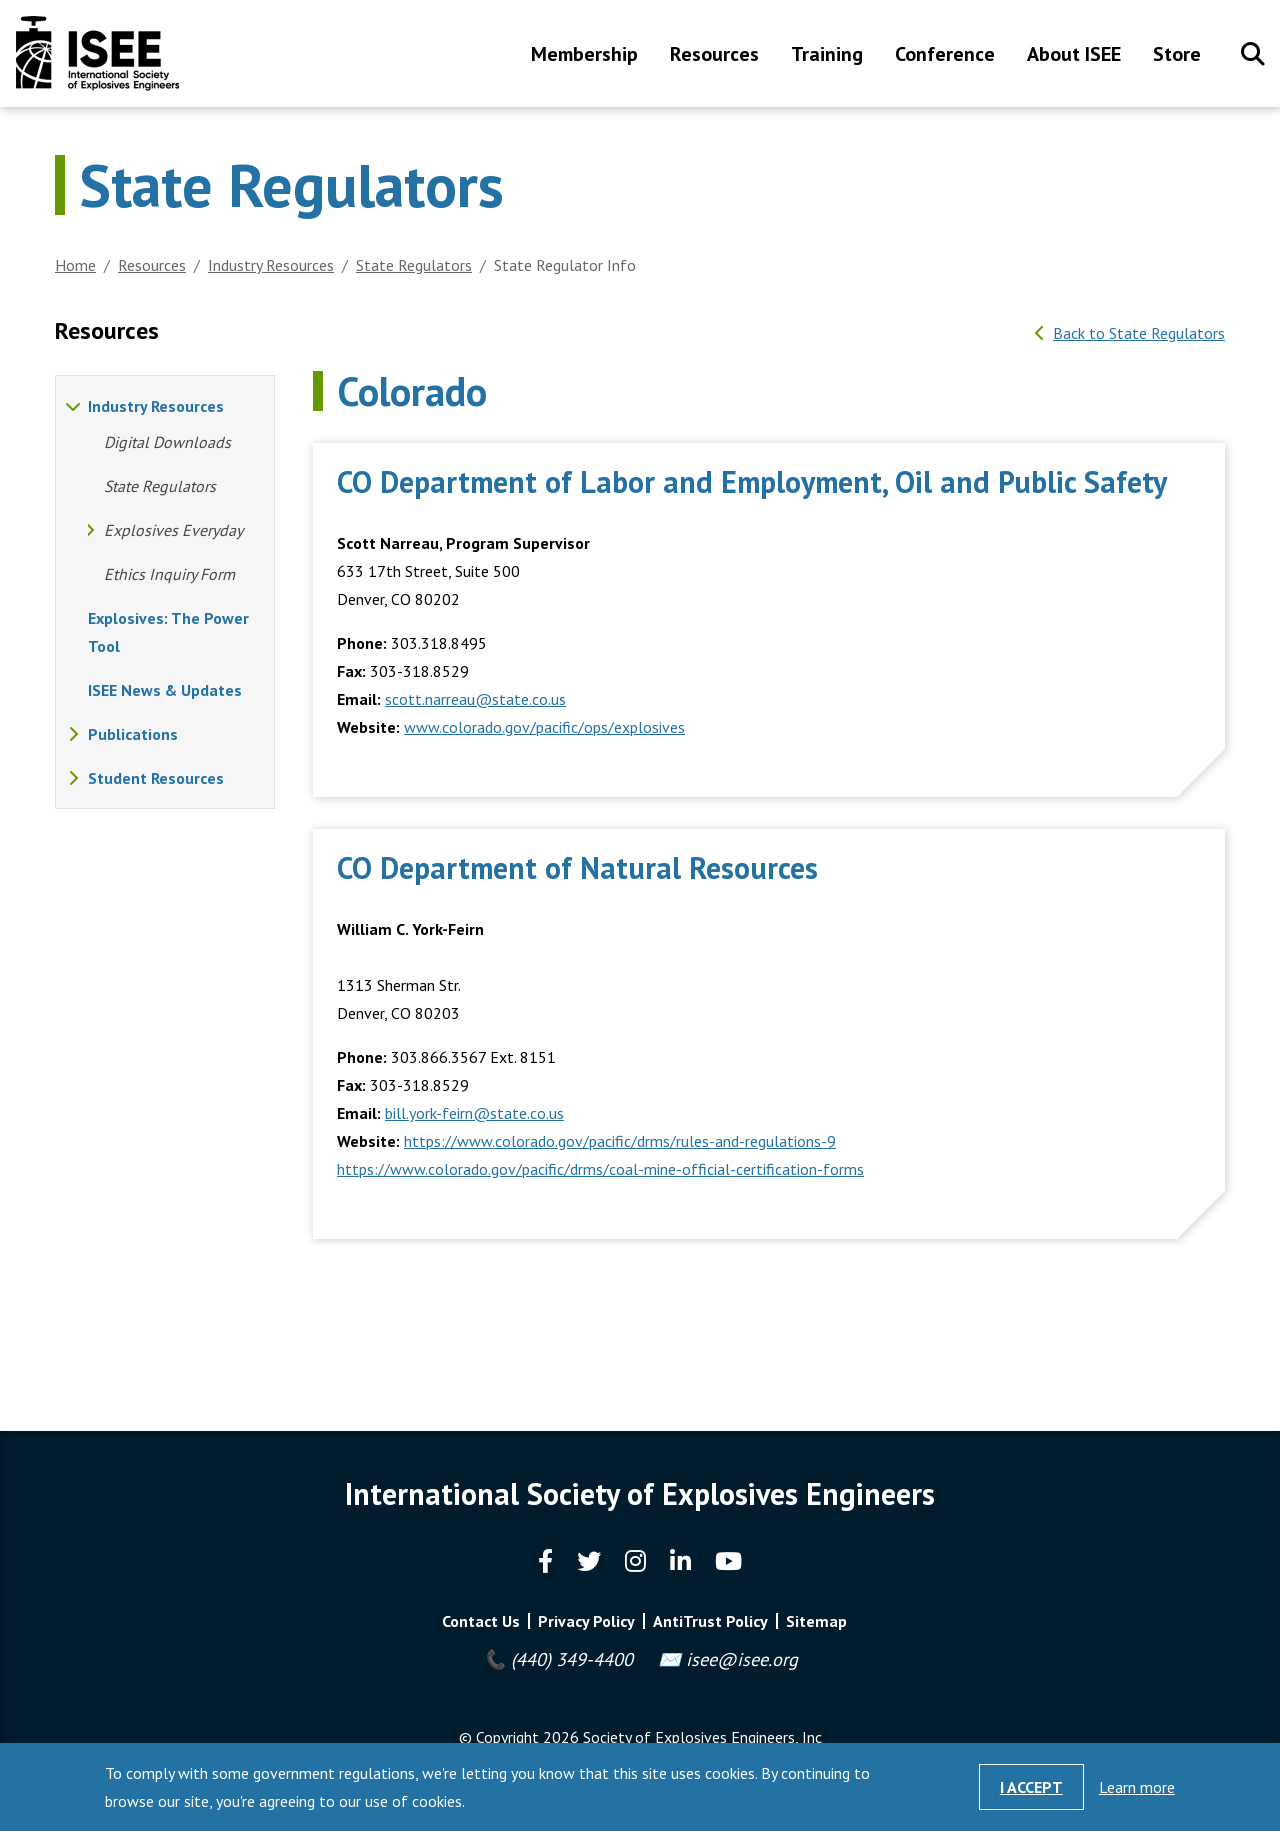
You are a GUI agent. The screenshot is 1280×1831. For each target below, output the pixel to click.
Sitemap (816, 1621)
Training (827, 55)
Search (1253, 54)
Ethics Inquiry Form (169, 574)
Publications (133, 734)
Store (1177, 55)
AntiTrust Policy (710, 1621)
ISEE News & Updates (165, 690)
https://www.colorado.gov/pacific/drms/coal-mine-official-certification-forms (600, 1169)
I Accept (1031, 1787)
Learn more (1137, 1787)
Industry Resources (271, 265)
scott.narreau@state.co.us (475, 699)
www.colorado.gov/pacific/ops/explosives (544, 727)
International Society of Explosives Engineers (97, 53)
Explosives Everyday (173, 530)
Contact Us (481, 1621)
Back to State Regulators (1139, 333)
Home (75, 265)
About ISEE (1074, 55)
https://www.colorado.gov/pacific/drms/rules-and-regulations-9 (620, 1141)
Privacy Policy (586, 1621)
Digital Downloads (167, 442)
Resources (714, 55)
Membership (584, 55)
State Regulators (414, 265)
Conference (945, 55)
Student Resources (156, 778)
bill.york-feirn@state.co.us (474, 1113)
